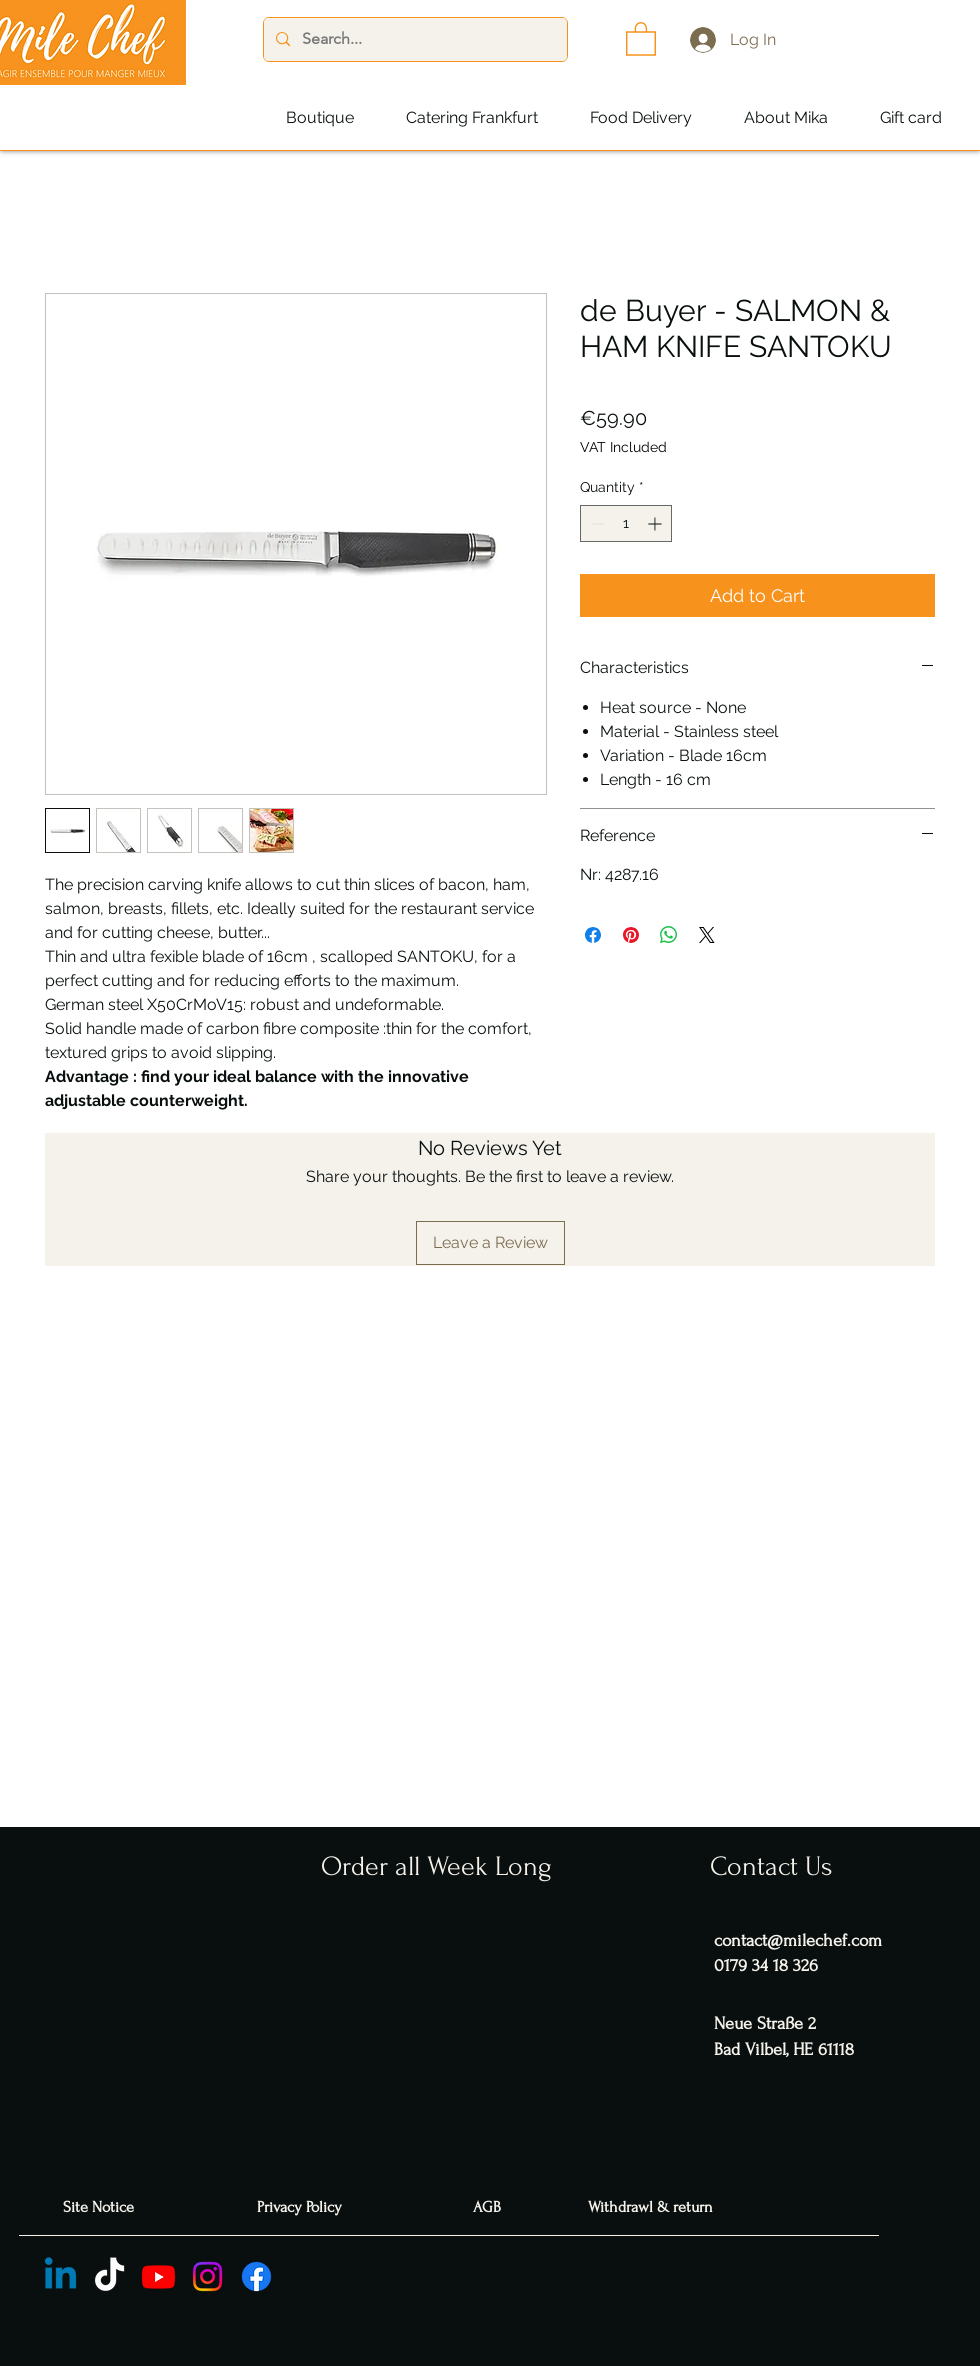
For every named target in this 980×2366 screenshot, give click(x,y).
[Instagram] (207, 2276)
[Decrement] (595, 523)
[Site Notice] (100, 2207)
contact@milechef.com (798, 1940)
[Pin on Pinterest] (631, 935)
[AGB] (489, 2207)
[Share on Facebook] (593, 935)
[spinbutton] (626, 523)
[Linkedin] (60, 2276)
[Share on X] (707, 935)
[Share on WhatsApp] (669, 935)
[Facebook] (256, 2276)
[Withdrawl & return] (652, 2207)
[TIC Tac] (109, 2276)
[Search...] (413, 39)
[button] (641, 38)
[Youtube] (158, 2276)
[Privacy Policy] (301, 2207)
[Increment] (656, 523)
